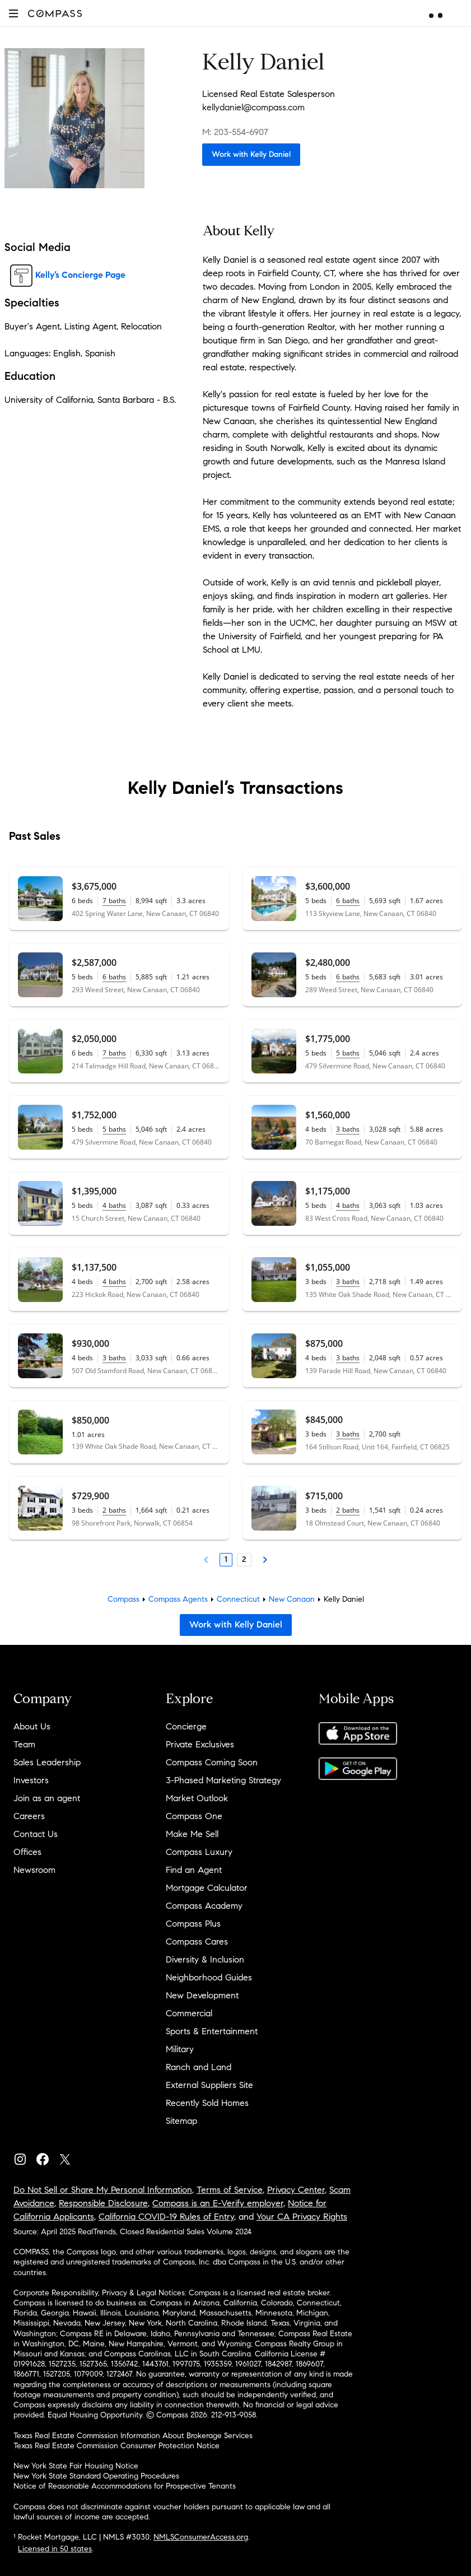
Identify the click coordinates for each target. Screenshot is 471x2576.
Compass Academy (204, 1905)
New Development (202, 1995)
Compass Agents (178, 1599)
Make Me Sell (192, 1834)
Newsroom (34, 1869)
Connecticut (238, 1599)
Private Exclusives (200, 1744)
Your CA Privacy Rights (302, 2216)
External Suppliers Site (209, 2085)
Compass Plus (193, 1923)
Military (180, 2049)
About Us (31, 1726)
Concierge (186, 1726)
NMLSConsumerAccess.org (200, 2537)
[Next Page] (265, 1559)
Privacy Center (296, 2189)
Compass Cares (197, 1941)
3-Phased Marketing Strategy (223, 1780)
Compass (123, 1599)
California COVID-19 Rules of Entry (166, 2216)
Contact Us (35, 1834)
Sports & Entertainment (212, 2031)
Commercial (189, 2013)
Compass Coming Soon (212, 1762)
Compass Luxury (199, 1852)
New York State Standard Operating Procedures (96, 2476)
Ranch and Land (198, 2067)
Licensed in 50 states (55, 2549)
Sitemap (181, 2120)
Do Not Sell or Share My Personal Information (102, 2189)
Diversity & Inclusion (205, 1959)
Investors (31, 1780)
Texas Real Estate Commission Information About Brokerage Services (133, 2435)
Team (24, 1744)
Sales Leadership (47, 1762)
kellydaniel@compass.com (253, 107)
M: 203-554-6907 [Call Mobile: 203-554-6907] (235, 132)
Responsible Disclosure (103, 2203)
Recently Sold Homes (207, 2103)
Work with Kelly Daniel (251, 154)
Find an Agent (194, 1869)
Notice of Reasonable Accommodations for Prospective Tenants (124, 2486)
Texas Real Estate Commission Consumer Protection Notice (116, 2446)
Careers (29, 1816)
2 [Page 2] (244, 1559)
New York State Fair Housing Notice (75, 2466)
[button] (13, 13)
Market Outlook (197, 1798)
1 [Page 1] (226, 1559)
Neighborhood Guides (209, 1977)
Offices (27, 1852)
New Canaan (292, 1599)
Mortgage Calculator (207, 1887)
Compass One (194, 1816)
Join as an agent (46, 1798)
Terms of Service (230, 2189)
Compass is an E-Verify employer (217, 2203)
